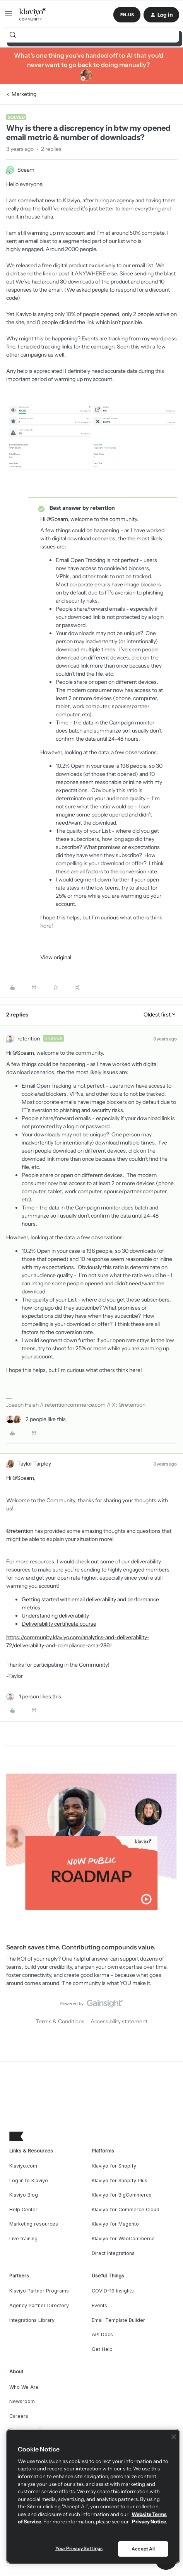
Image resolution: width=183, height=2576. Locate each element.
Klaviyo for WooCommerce (123, 2238)
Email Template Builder (118, 2320)
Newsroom (22, 2401)
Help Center (23, 2209)
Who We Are (24, 2387)
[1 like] (33, 1697)
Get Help (102, 2349)
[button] (8, 15)
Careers (18, 2416)
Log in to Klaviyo (28, 2180)
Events (99, 2305)
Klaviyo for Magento (115, 2224)
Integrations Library (32, 2320)
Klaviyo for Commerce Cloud (125, 2209)
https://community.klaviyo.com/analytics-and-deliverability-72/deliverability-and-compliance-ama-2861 (77, 1641)
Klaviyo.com (23, 2166)
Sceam (25, 169)
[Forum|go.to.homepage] (32, 15)
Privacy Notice (149, 2521)
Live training (23, 2238)
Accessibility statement (119, 2021)
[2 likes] (36, 1419)
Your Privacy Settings (79, 2548)
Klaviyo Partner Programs (39, 2291)
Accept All (143, 2549)
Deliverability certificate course (59, 1623)
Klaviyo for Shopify (114, 2166)
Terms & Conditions (60, 2021)
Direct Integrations (113, 2253)
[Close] (173, 2436)
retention (28, 1038)
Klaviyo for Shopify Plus (119, 2180)
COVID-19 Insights (113, 2291)
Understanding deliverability (55, 1615)
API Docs (102, 2334)
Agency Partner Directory (39, 2305)
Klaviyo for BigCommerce (122, 2195)
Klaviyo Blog (23, 2195)
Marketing (24, 94)
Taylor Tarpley (34, 1463)
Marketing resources (33, 2224)
